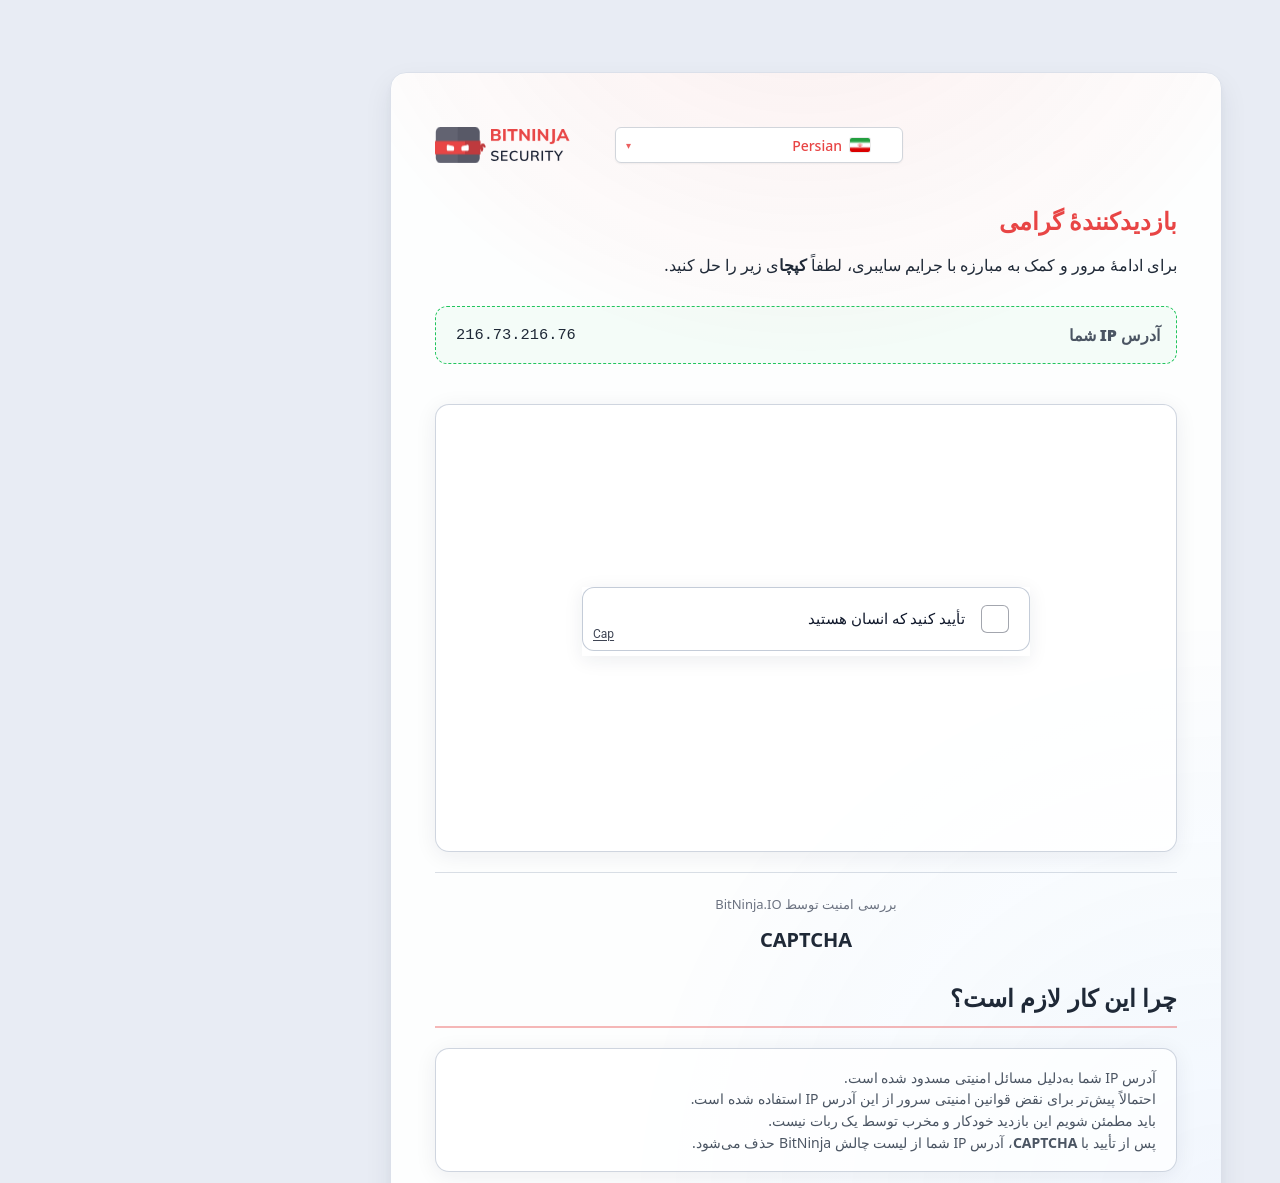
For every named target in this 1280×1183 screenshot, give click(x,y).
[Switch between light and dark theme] (1242, 36)
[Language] (593, 144)
